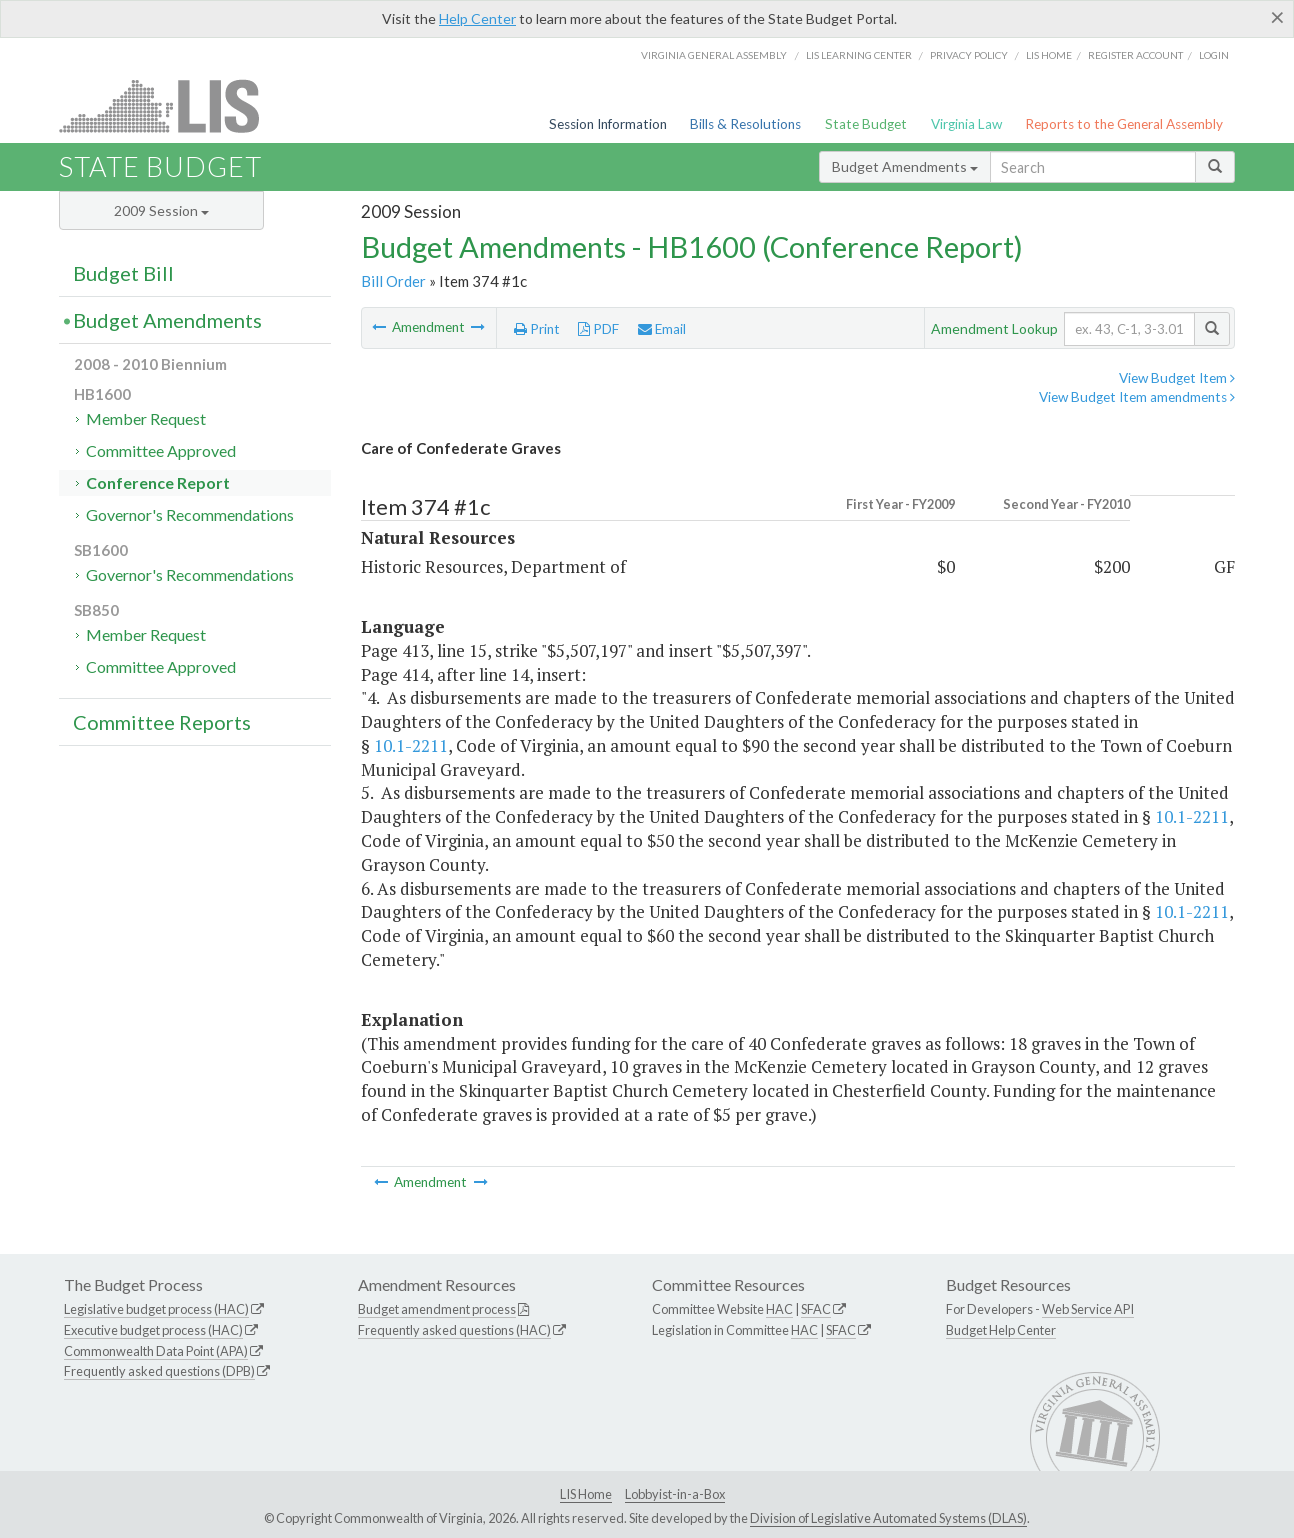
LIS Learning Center (859, 55)
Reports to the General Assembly (1124, 124)
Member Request (146, 418)
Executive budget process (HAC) (153, 1330)
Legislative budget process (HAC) (156, 1309)
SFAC (816, 1309)
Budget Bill (123, 273)
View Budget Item (1177, 378)
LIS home (1049, 55)
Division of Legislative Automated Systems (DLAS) (888, 1518)
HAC (779, 1309)
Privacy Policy (969, 55)
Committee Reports (162, 722)
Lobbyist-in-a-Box (675, 1494)
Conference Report (158, 482)
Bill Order (393, 281)
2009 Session (161, 210)
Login (1214, 55)
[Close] (1277, 17)
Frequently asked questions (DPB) (159, 1371)
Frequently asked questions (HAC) (454, 1330)
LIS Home (586, 1494)
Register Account (1135, 55)
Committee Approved (161, 450)
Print (537, 329)
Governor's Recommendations (190, 514)
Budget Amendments (905, 166)
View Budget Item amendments (1137, 397)
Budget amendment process (437, 1309)
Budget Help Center (1001, 1330)
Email (662, 329)
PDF (598, 329)
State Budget (866, 124)
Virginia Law (966, 124)
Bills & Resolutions (745, 124)
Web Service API (1088, 1309)
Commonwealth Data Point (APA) (156, 1351)
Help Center (477, 18)
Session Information (608, 124)
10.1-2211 (411, 745)
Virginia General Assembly (714, 55)
